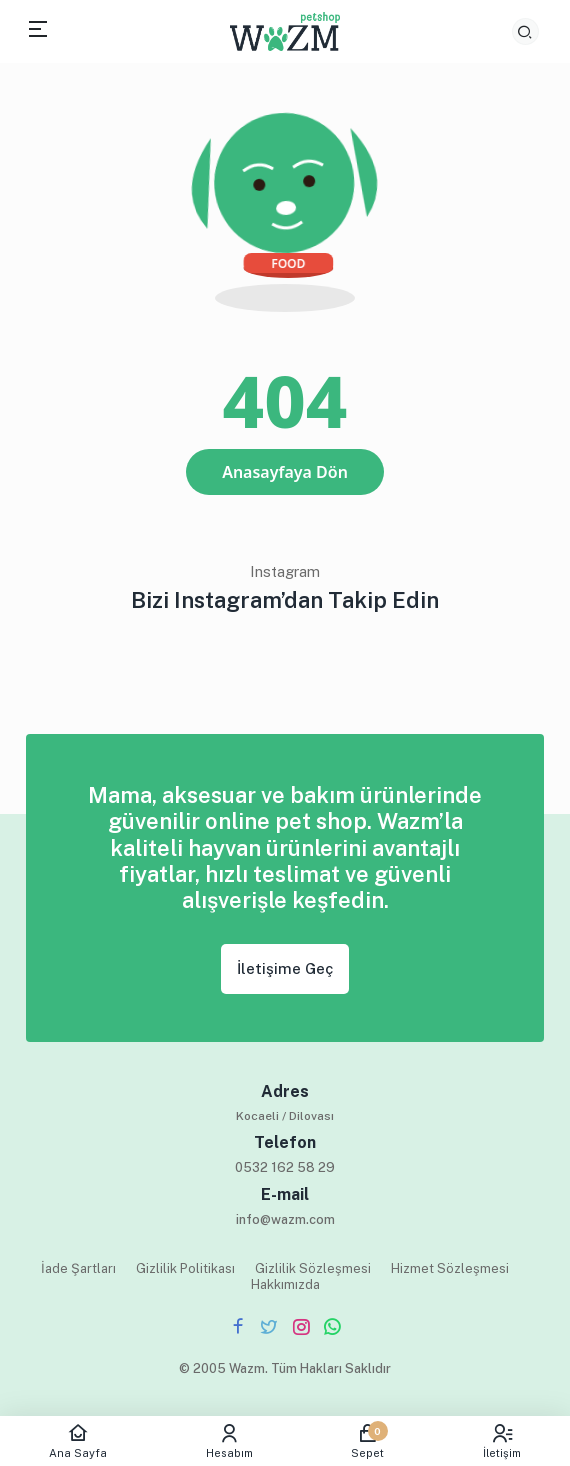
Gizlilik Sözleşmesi (313, 1268)
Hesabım (230, 1441)
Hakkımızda (285, 1284)
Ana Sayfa (78, 1441)
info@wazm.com (285, 1219)
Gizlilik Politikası (185, 1268)
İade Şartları (78, 1268)
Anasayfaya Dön (285, 472)
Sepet (368, 1441)
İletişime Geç (285, 968)
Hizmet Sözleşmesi (450, 1268)
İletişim (502, 1441)
